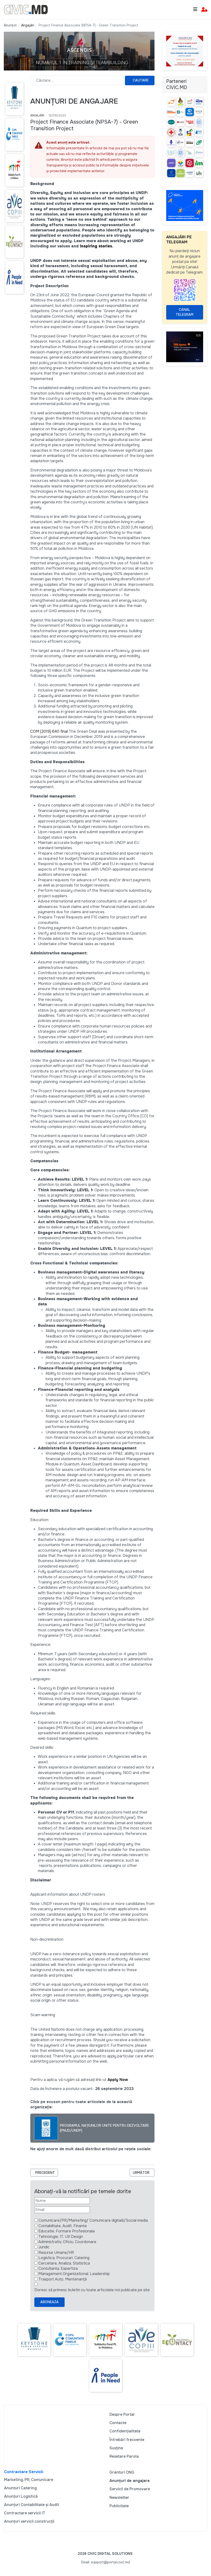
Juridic (44, 2247)
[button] (204, 9)
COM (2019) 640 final (49, 731)
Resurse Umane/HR (56, 2252)
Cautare (141, 80)
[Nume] (62, 2200)
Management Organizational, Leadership (74, 2273)
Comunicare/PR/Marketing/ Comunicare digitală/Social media (93, 2220)
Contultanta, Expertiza (58, 2268)
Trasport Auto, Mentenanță (62, 2279)
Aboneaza (49, 2302)
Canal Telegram (184, 312)
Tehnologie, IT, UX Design (60, 2236)
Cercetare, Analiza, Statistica (64, 2263)
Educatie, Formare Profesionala (66, 2231)
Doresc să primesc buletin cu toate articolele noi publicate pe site (92, 2289)
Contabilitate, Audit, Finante (62, 2225)
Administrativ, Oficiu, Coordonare (67, 2241)
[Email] (62, 2209)
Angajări (37, 115)
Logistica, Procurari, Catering (63, 2257)
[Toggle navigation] (195, 9)
